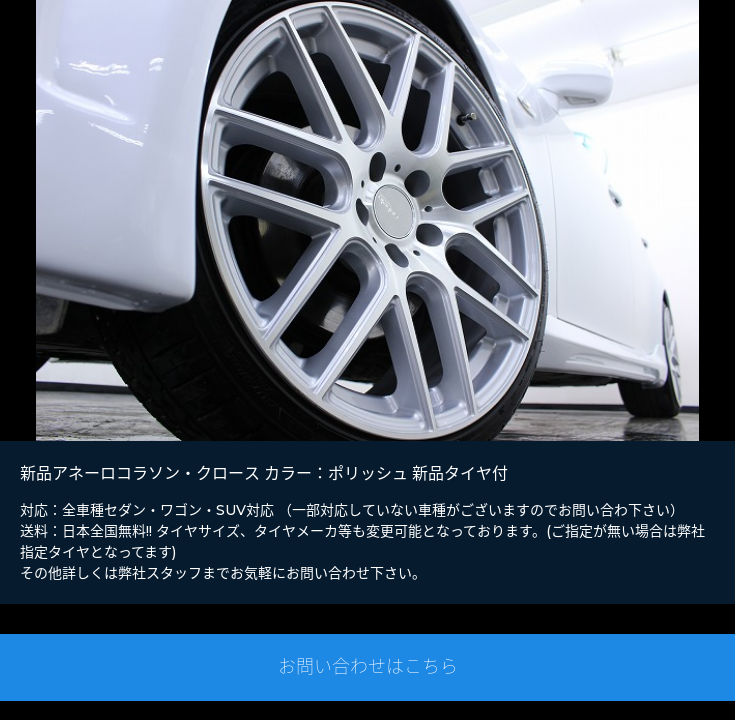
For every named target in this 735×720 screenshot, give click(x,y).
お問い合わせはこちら (368, 667)
